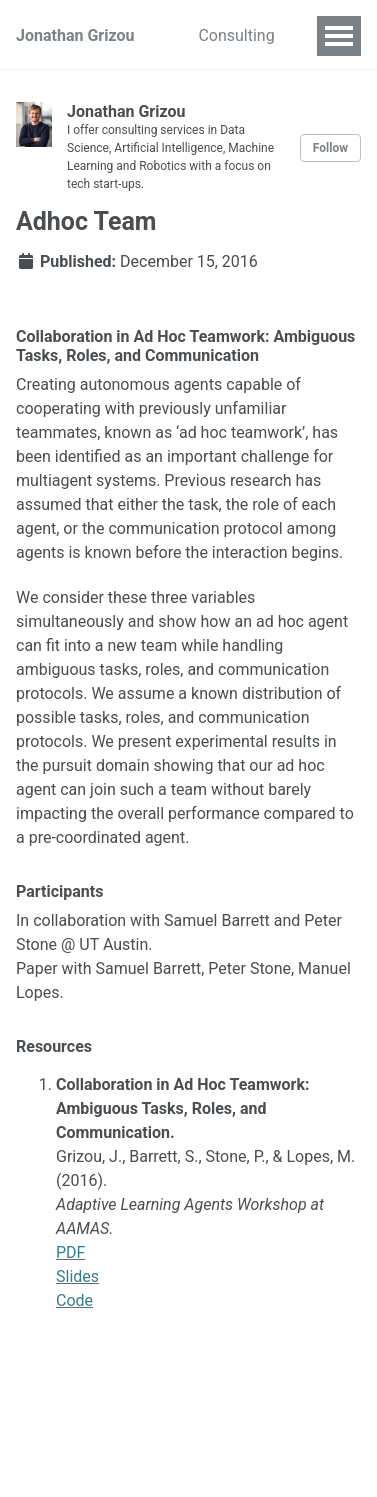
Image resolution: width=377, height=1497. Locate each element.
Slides (77, 1276)
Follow (330, 148)
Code (74, 1300)
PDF (70, 1252)
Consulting (236, 35)
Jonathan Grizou (75, 35)
